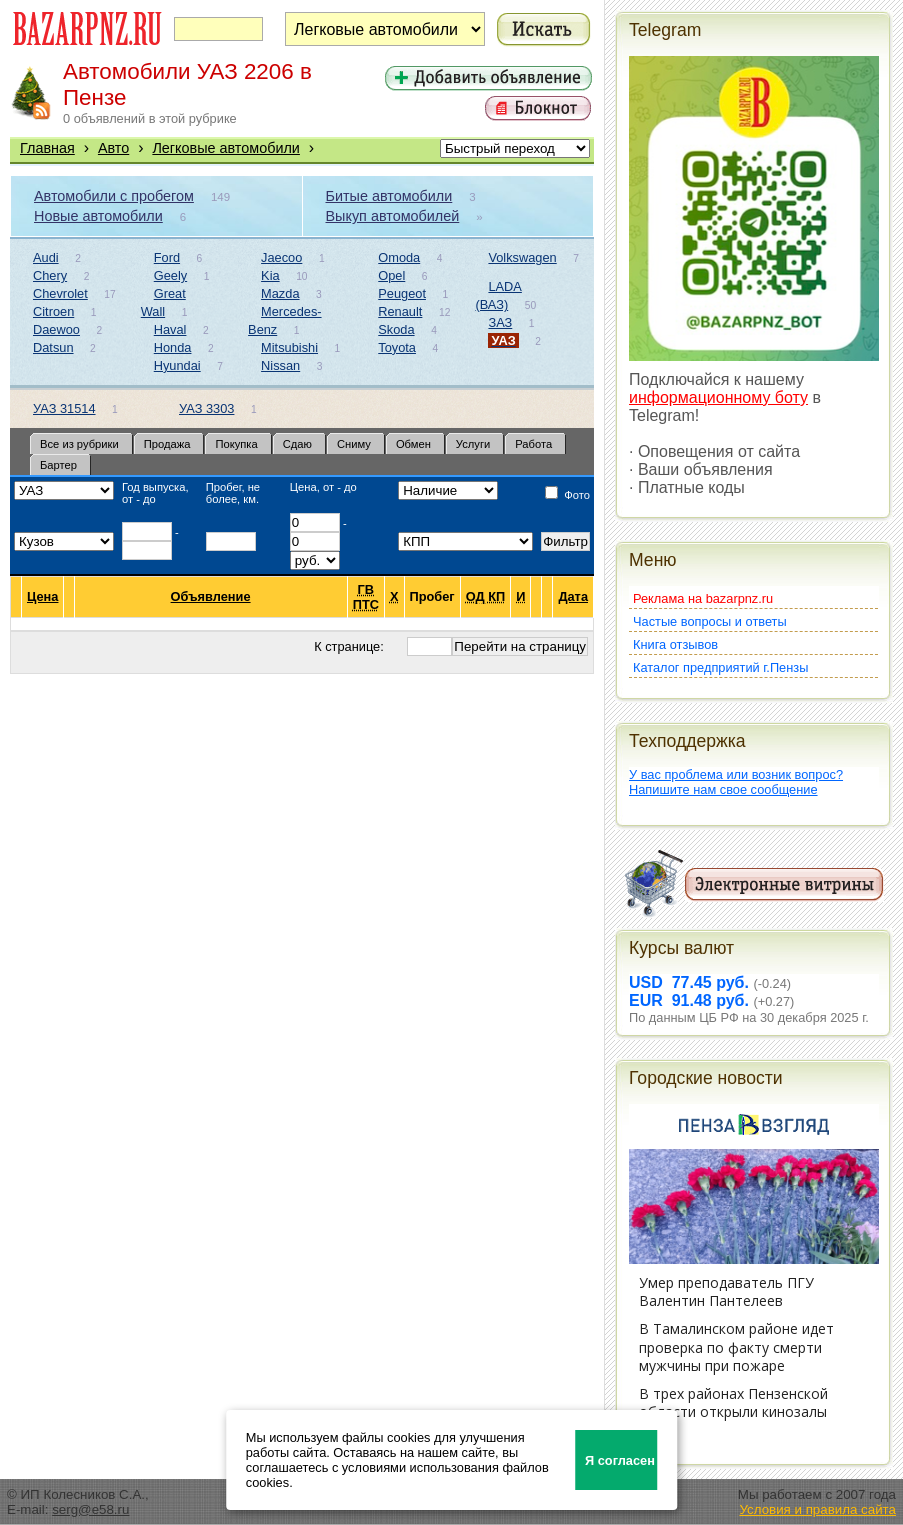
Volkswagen (522, 257)
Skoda (396, 329)
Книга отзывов (675, 644)
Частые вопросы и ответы (710, 621)
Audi (46, 257)
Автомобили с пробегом (114, 196)
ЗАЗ (500, 322)
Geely (170, 275)
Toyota (397, 347)
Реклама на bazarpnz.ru (703, 598)
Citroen (53, 311)
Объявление (211, 596)
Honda (173, 347)
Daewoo (56, 329)
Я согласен (620, 1460)
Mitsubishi (289, 347)
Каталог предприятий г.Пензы (720, 667)
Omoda (399, 257)
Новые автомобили (98, 216)
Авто (113, 148)
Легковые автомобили (226, 148)
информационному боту (718, 397)
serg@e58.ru (90, 1509)
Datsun (53, 347)
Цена (42, 597)
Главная (47, 148)
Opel (391, 275)
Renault (400, 311)
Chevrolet (60, 293)
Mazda (280, 293)
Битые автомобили (389, 196)
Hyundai (177, 365)
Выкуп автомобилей (393, 216)
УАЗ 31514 (64, 408)
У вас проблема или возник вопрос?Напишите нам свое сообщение (736, 782)
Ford (167, 257)
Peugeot (402, 293)
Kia (270, 275)
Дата (573, 597)
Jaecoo (281, 257)
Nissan (280, 365)
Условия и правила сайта (817, 1509)
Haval (170, 329)
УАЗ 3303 (206, 408)
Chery (50, 275)
